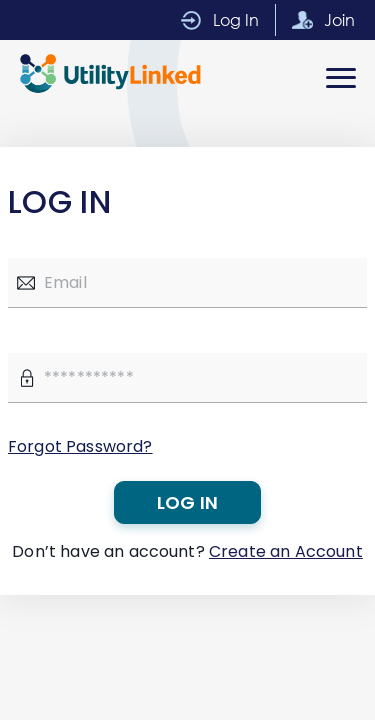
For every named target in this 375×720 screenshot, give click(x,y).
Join (339, 19)
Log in (187, 502)
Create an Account (286, 551)
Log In (236, 19)
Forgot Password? (80, 446)
